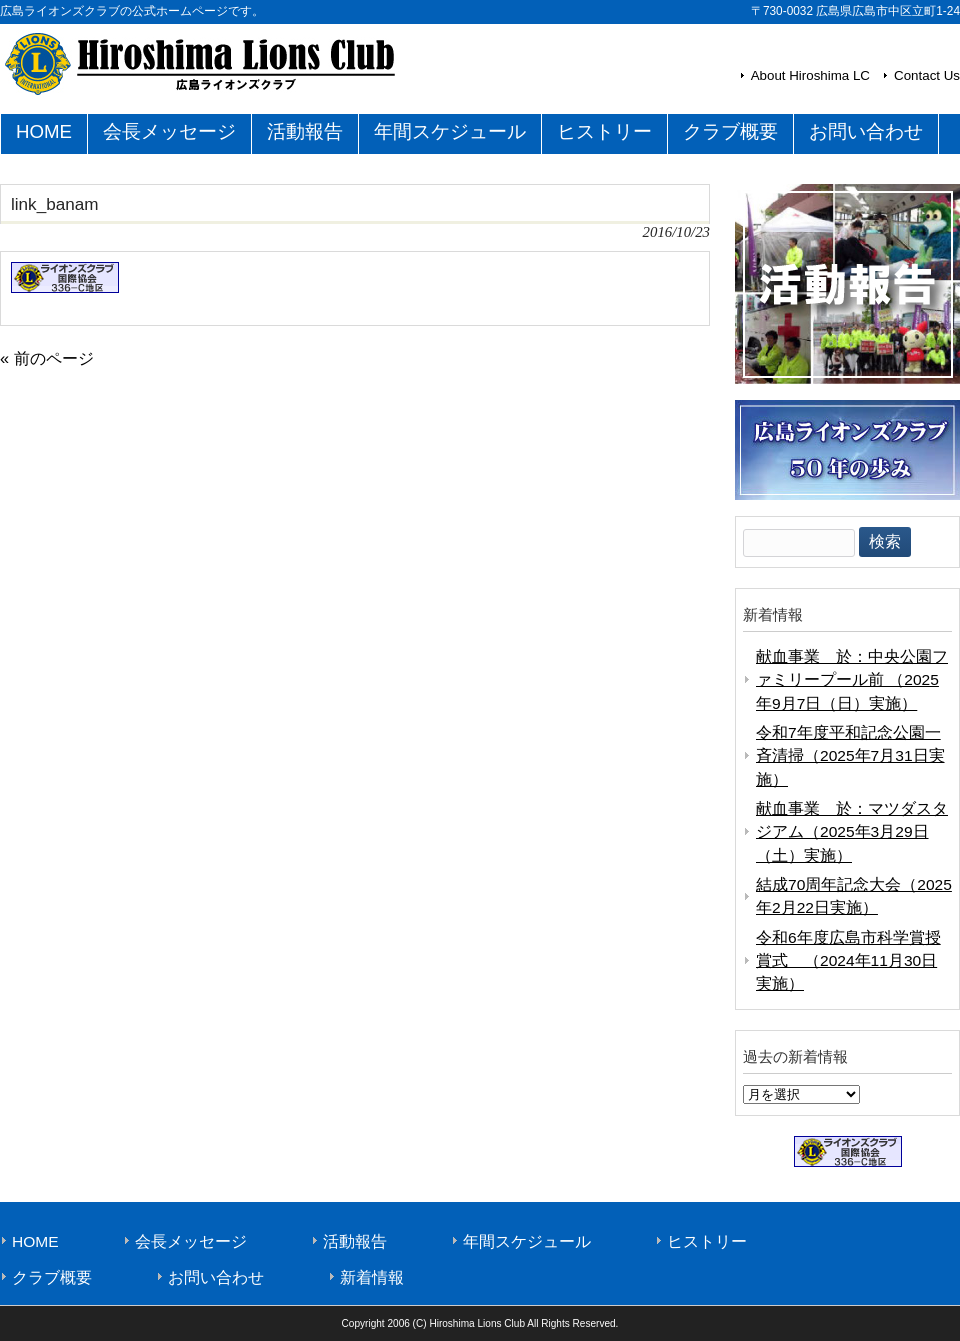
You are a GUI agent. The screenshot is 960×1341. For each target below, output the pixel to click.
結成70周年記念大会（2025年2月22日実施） (854, 896)
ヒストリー (707, 1241)
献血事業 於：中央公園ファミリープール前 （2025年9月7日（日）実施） (852, 680)
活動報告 (355, 1241)
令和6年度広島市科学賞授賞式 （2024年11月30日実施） (848, 961)
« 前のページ (47, 358)
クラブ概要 (52, 1277)
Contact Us (927, 75)
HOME (35, 1241)
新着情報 (372, 1277)
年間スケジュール (527, 1241)
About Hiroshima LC (810, 75)
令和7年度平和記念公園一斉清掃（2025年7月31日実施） (850, 756)
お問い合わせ (216, 1277)
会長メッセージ (191, 1241)
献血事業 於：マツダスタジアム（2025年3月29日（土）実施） (852, 832)
